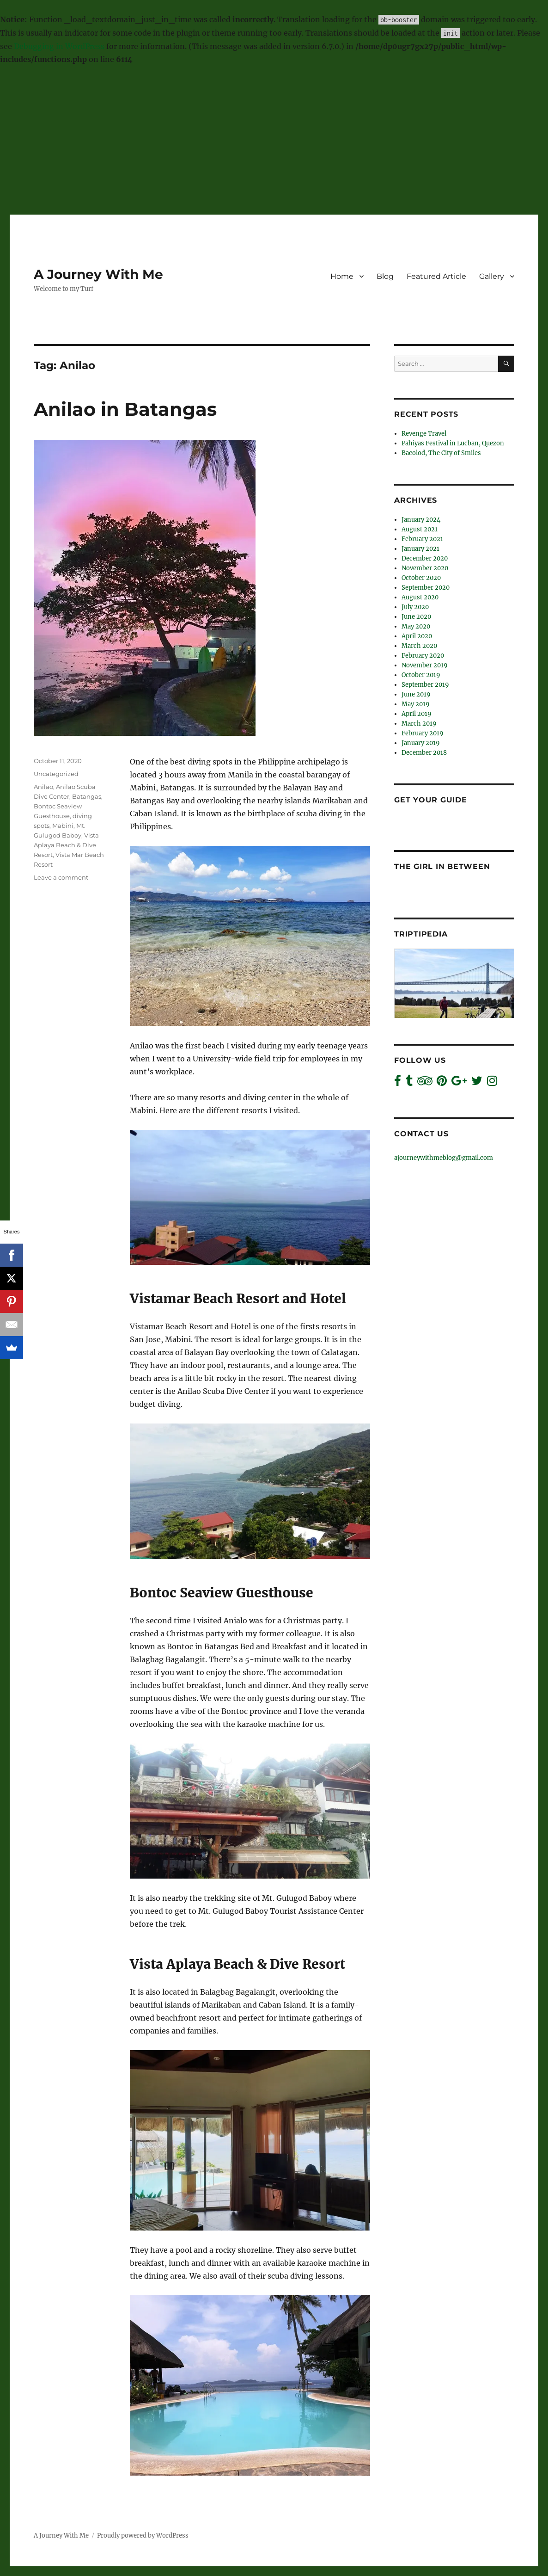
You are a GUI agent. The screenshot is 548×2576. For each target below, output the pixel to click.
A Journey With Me (98, 274)
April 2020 (417, 636)
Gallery (491, 276)
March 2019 (419, 723)
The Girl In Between (442, 866)
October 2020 (421, 578)
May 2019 (416, 704)
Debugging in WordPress (59, 46)
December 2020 (425, 558)
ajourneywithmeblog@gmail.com (443, 1158)
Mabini (62, 825)
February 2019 (423, 733)
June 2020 (416, 617)
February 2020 (423, 655)
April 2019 (417, 714)
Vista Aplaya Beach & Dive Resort (66, 845)
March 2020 (419, 646)
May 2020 (416, 626)
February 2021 (422, 539)
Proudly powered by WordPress (143, 2535)
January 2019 (421, 743)
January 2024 (421, 520)
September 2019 (425, 685)
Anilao (43, 786)
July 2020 (415, 607)
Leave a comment (61, 877)
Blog (385, 276)
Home (341, 276)
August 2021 (420, 529)
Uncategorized (56, 773)
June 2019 (416, 694)
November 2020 (425, 568)
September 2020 (426, 588)
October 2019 (421, 675)
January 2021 (420, 549)
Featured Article (436, 276)
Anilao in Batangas (125, 409)
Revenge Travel (424, 434)
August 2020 (420, 597)
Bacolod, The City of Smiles (441, 453)
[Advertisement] (275, 141)
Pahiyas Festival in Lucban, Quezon (453, 443)
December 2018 (424, 753)
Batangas (86, 796)
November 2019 (425, 665)
